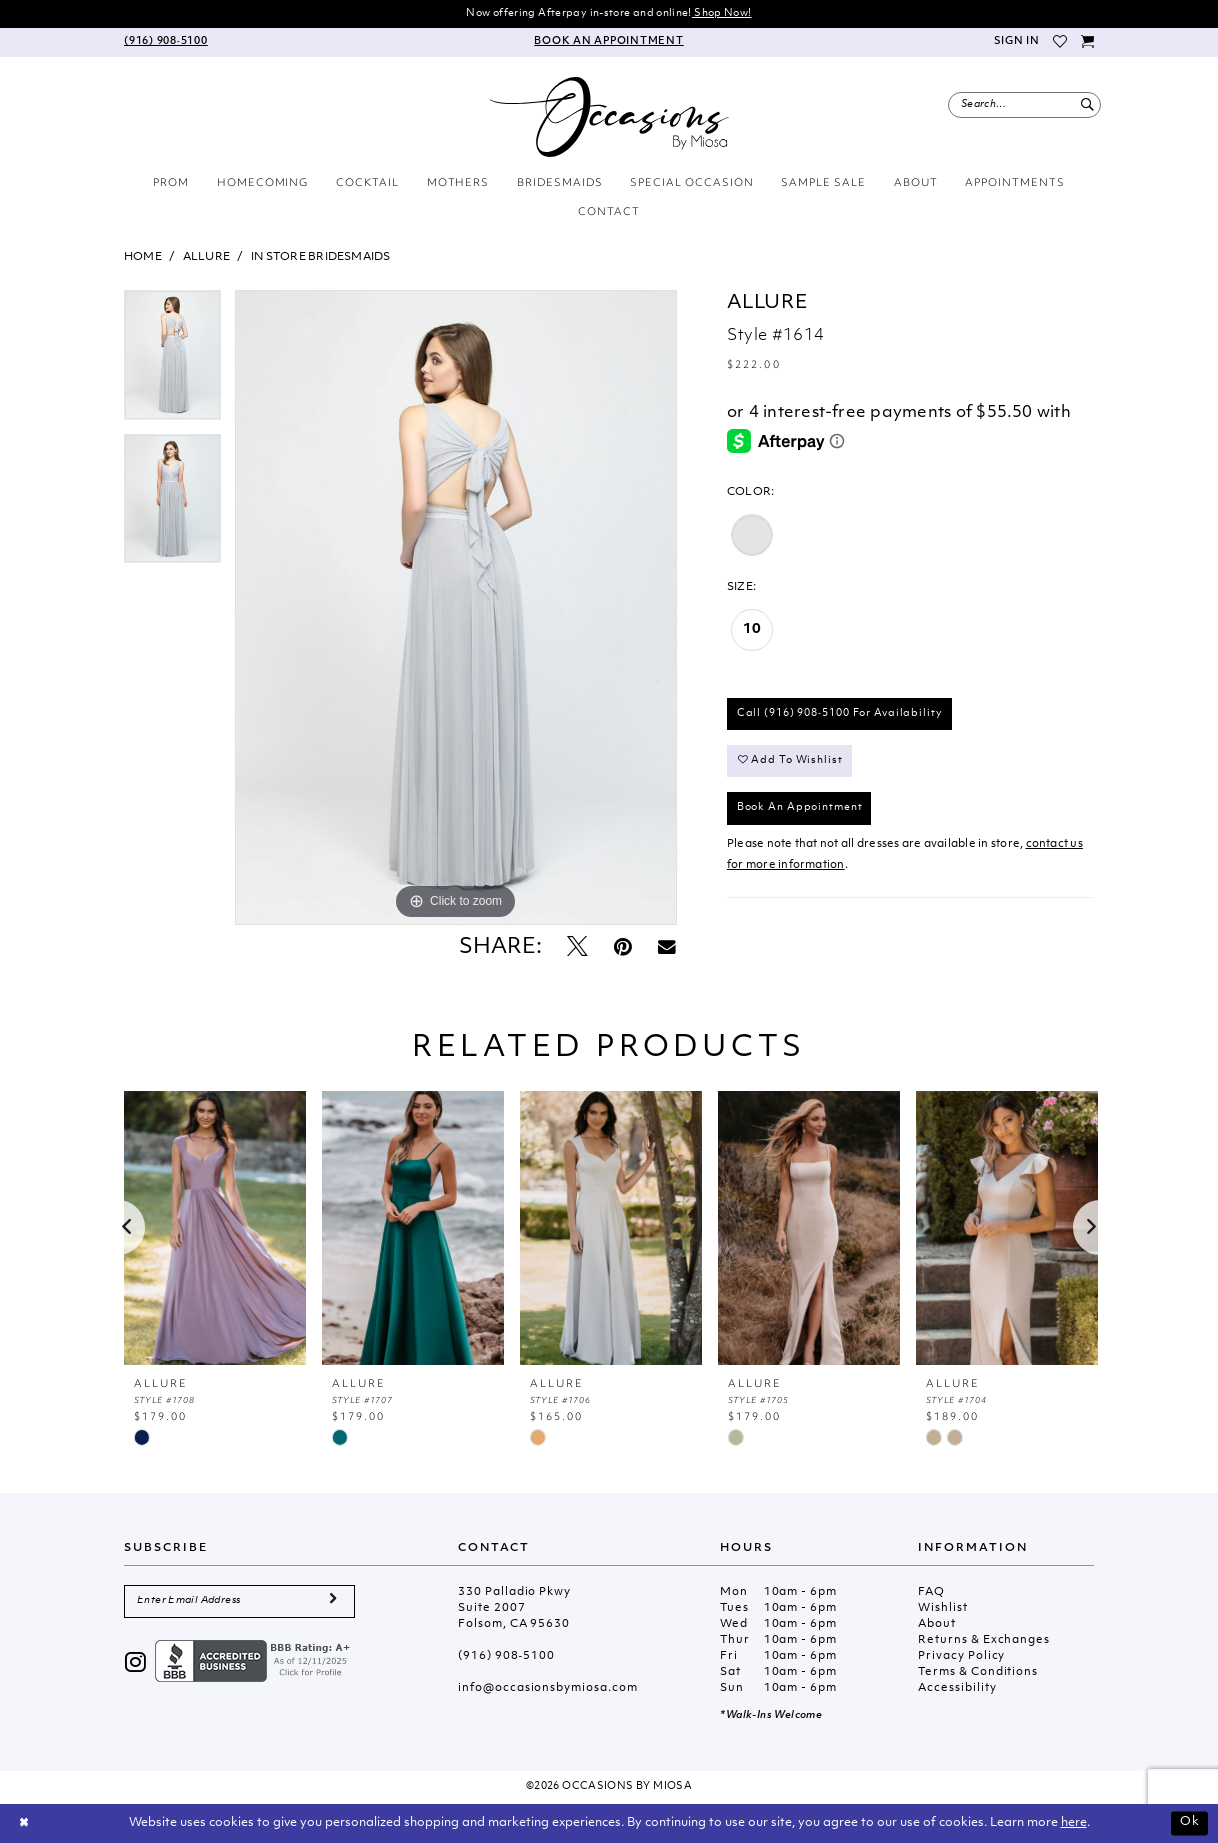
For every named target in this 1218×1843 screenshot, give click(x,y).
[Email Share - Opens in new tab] (667, 948)
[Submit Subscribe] (333, 1601)
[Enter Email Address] (239, 1601)
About (937, 1624)
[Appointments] (609, 42)
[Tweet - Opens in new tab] (577, 948)
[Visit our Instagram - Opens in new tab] (136, 1664)
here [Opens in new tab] (1074, 1823)
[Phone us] (166, 42)
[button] (1016, 42)
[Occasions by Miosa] (609, 117)
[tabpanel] (172, 362)
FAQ (931, 1592)
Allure (206, 257)
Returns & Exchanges (984, 1640)
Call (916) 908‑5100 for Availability (840, 713)
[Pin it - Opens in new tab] (623, 948)
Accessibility (957, 1688)
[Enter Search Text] (1024, 105)
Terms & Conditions (978, 1672)
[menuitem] (166, 42)
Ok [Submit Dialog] (1190, 1822)
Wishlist (942, 1608)
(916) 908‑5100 (506, 1656)
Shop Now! (722, 13)
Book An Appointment (800, 807)
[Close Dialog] (24, 1823)
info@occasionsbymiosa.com (547, 1688)
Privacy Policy (961, 1656)
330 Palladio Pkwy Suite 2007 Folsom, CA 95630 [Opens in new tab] (514, 1608)
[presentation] (215, 1227)
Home (143, 257)
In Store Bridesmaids (321, 257)
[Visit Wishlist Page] (1061, 42)
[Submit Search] (1087, 105)
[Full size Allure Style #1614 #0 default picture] (456, 608)
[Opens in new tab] (255, 1661)
